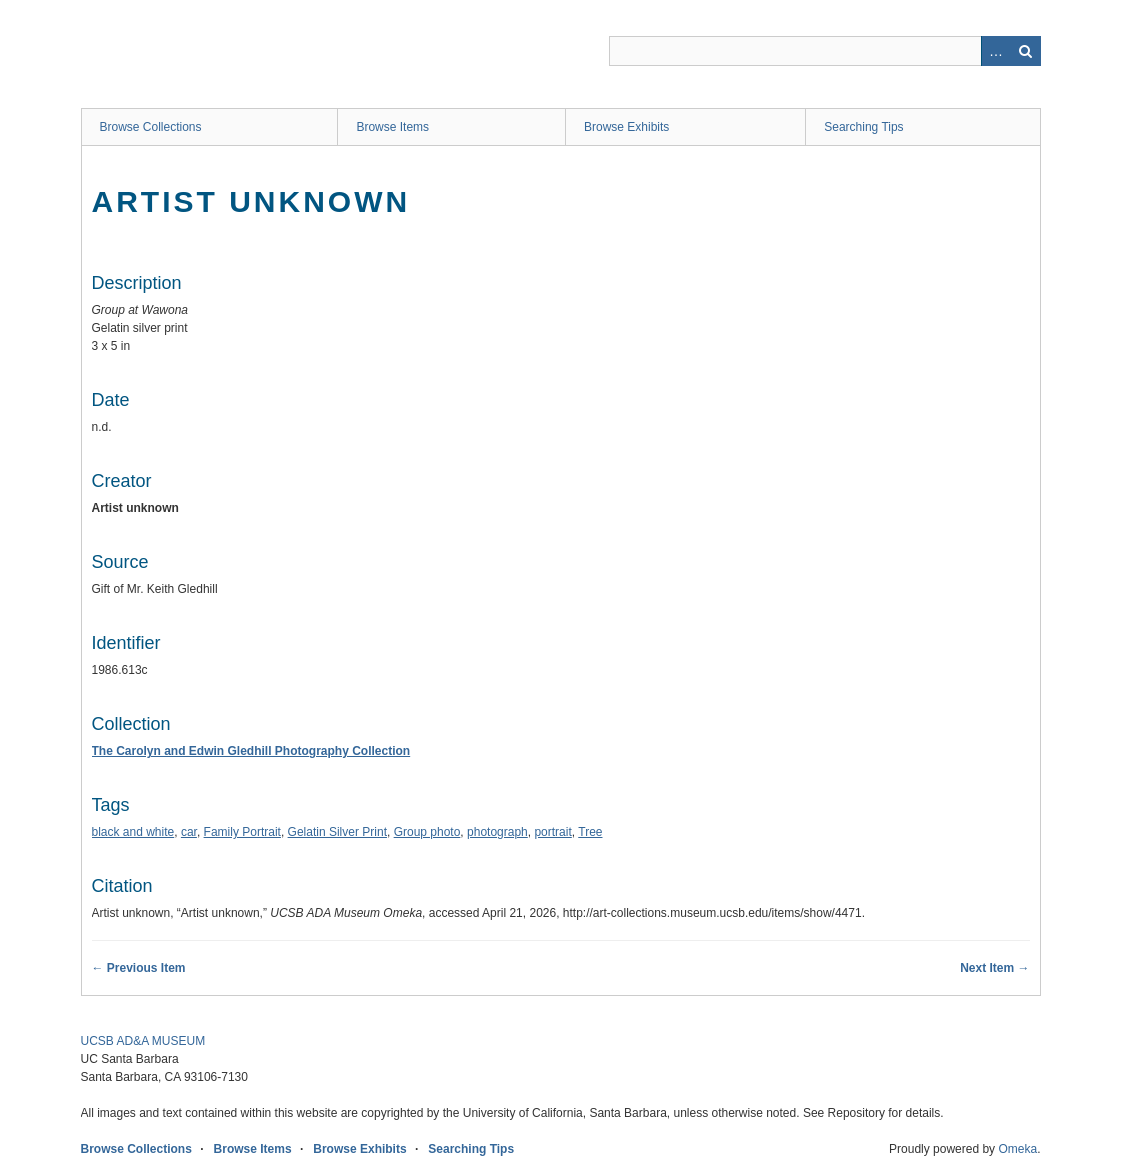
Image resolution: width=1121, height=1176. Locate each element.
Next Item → (994, 968)
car (189, 832)
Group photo (427, 832)
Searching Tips (863, 127)
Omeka (1017, 1149)
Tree (590, 832)
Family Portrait (242, 832)
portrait (552, 832)
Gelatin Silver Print (337, 832)
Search (1026, 51)
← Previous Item (139, 968)
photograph (497, 832)
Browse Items (392, 127)
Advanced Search (996, 51)
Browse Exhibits (626, 127)
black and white (133, 832)
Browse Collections (151, 127)
